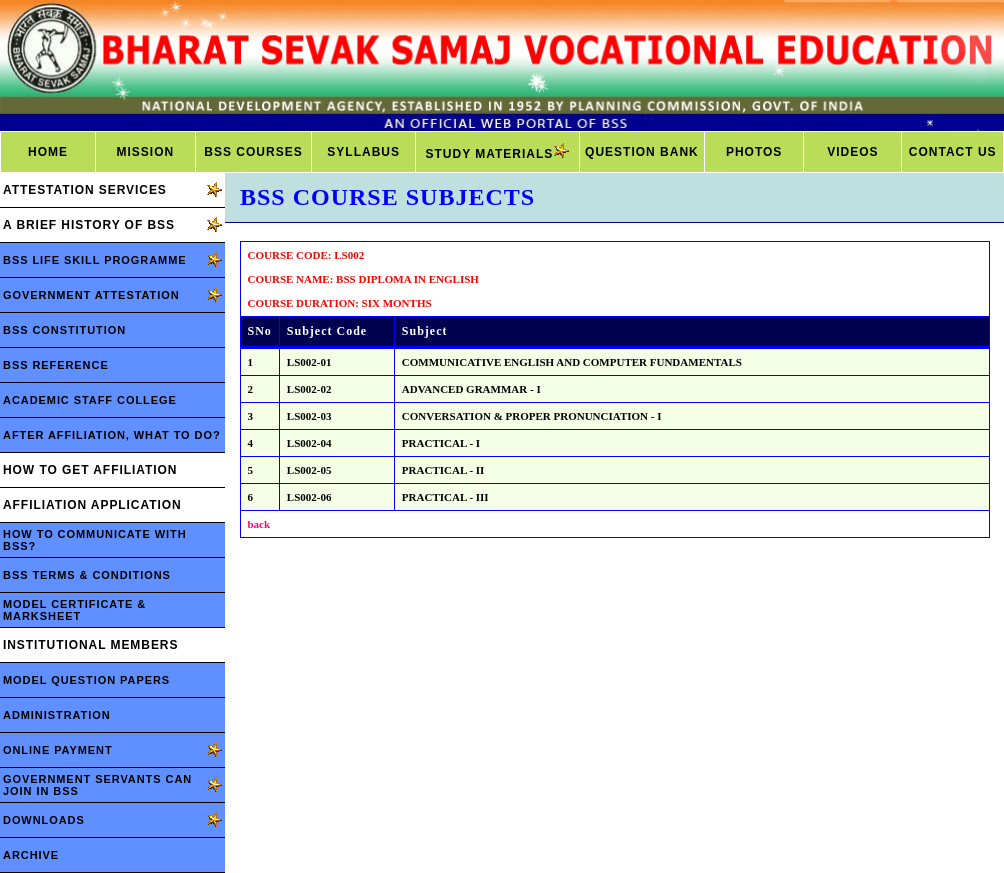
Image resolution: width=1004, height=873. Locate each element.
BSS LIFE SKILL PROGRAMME (95, 260)
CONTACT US (953, 152)
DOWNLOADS (44, 820)
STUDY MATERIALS (497, 152)
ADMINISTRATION (57, 715)
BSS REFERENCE (56, 365)
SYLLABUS (363, 152)
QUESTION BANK (642, 152)
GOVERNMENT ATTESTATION (91, 295)
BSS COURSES (253, 152)
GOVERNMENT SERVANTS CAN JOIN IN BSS (97, 785)
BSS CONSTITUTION (64, 330)
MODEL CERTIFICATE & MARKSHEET (74, 610)
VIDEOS (852, 152)
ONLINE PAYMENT (58, 750)
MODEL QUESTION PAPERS (86, 680)
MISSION (145, 152)
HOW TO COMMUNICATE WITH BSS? (95, 540)
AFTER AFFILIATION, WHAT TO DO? (112, 435)
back (259, 524)
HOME (48, 152)
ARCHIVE (31, 855)
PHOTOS (754, 152)
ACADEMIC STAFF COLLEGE (90, 400)
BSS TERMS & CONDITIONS (87, 575)
